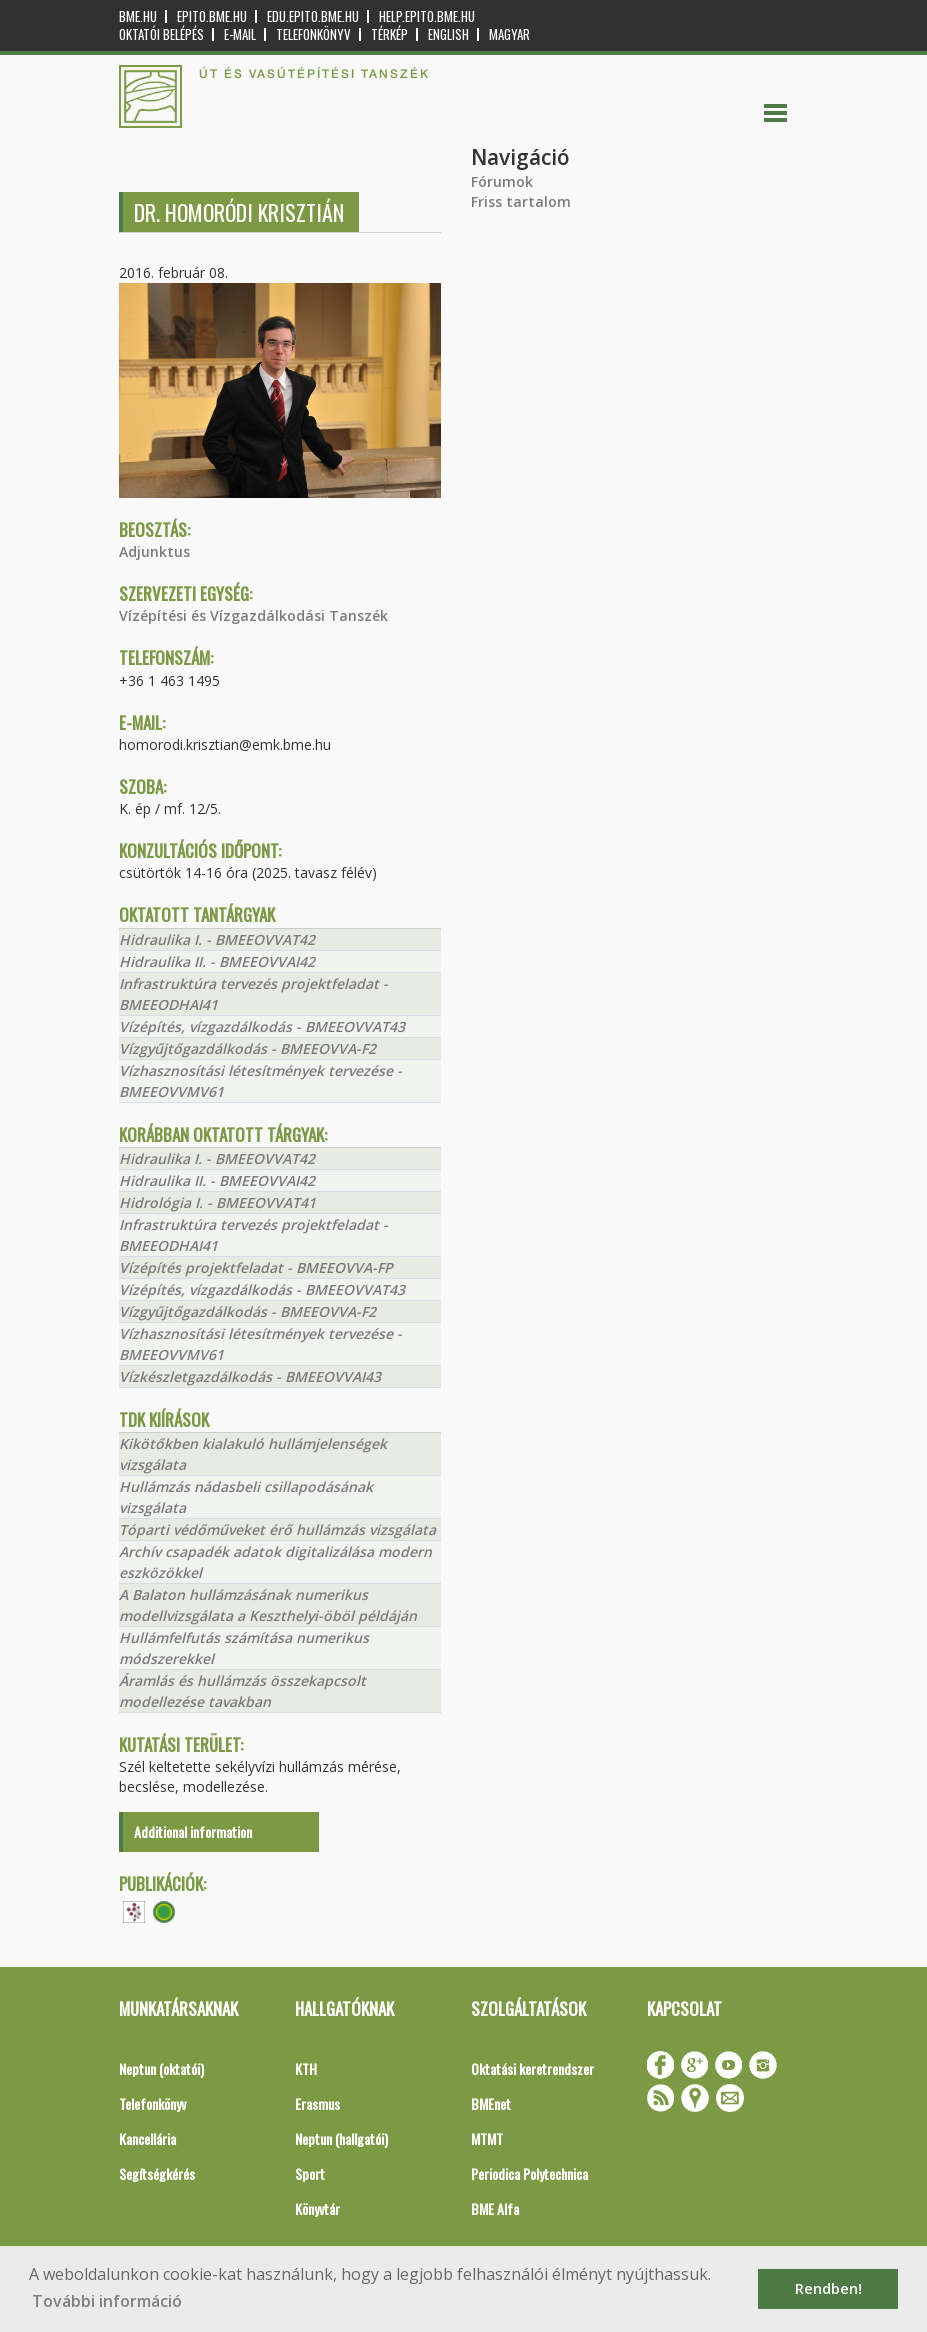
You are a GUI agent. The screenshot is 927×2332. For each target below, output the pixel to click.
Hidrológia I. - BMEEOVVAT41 (217, 1202)
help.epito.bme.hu (427, 16)
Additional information (193, 1831)
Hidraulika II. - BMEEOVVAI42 (217, 961)
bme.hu (138, 16)
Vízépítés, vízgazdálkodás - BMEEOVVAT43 (262, 1026)
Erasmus (317, 2103)
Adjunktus (154, 551)
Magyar (509, 34)
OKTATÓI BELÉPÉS (161, 34)
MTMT (487, 2138)
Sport (310, 2173)
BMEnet (491, 2103)
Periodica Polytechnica (529, 2173)
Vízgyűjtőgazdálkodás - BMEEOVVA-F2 (247, 1048)
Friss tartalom (521, 201)
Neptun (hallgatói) (341, 2138)
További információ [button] (107, 2301)
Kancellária (147, 2138)
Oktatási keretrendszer (532, 2068)
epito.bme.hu (212, 16)
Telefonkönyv (313, 34)
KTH (306, 2068)
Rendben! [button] (828, 2288)
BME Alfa (495, 2208)
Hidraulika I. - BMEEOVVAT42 (217, 939)
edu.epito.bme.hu (313, 16)
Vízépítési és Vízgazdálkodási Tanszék (253, 615)
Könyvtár (317, 2208)
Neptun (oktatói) (161, 2068)
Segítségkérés (157, 2173)
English (448, 34)
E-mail (240, 34)
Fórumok (502, 181)
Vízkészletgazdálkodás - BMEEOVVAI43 (250, 1376)
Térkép (389, 34)
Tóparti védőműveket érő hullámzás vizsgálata (277, 1529)
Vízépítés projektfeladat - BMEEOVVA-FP (256, 1267)
